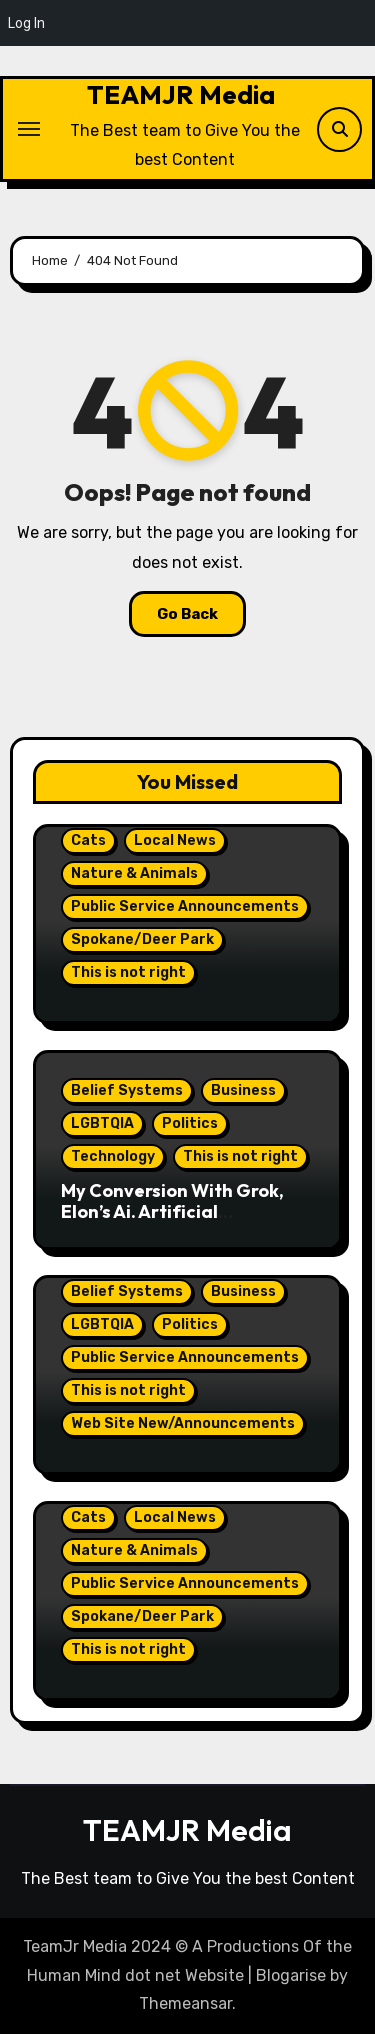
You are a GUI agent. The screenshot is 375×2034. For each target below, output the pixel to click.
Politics (190, 1123)
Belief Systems (127, 1090)
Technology (113, 1156)
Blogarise (291, 1975)
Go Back (187, 614)
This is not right (128, 972)
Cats (88, 840)
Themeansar (185, 2003)
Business (243, 1090)
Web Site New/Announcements (183, 1423)
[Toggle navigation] (29, 129)
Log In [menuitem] (26, 23)
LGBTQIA (102, 1123)
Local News (175, 840)
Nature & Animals (134, 873)
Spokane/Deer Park (142, 939)
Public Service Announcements (185, 906)
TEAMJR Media (181, 94)
